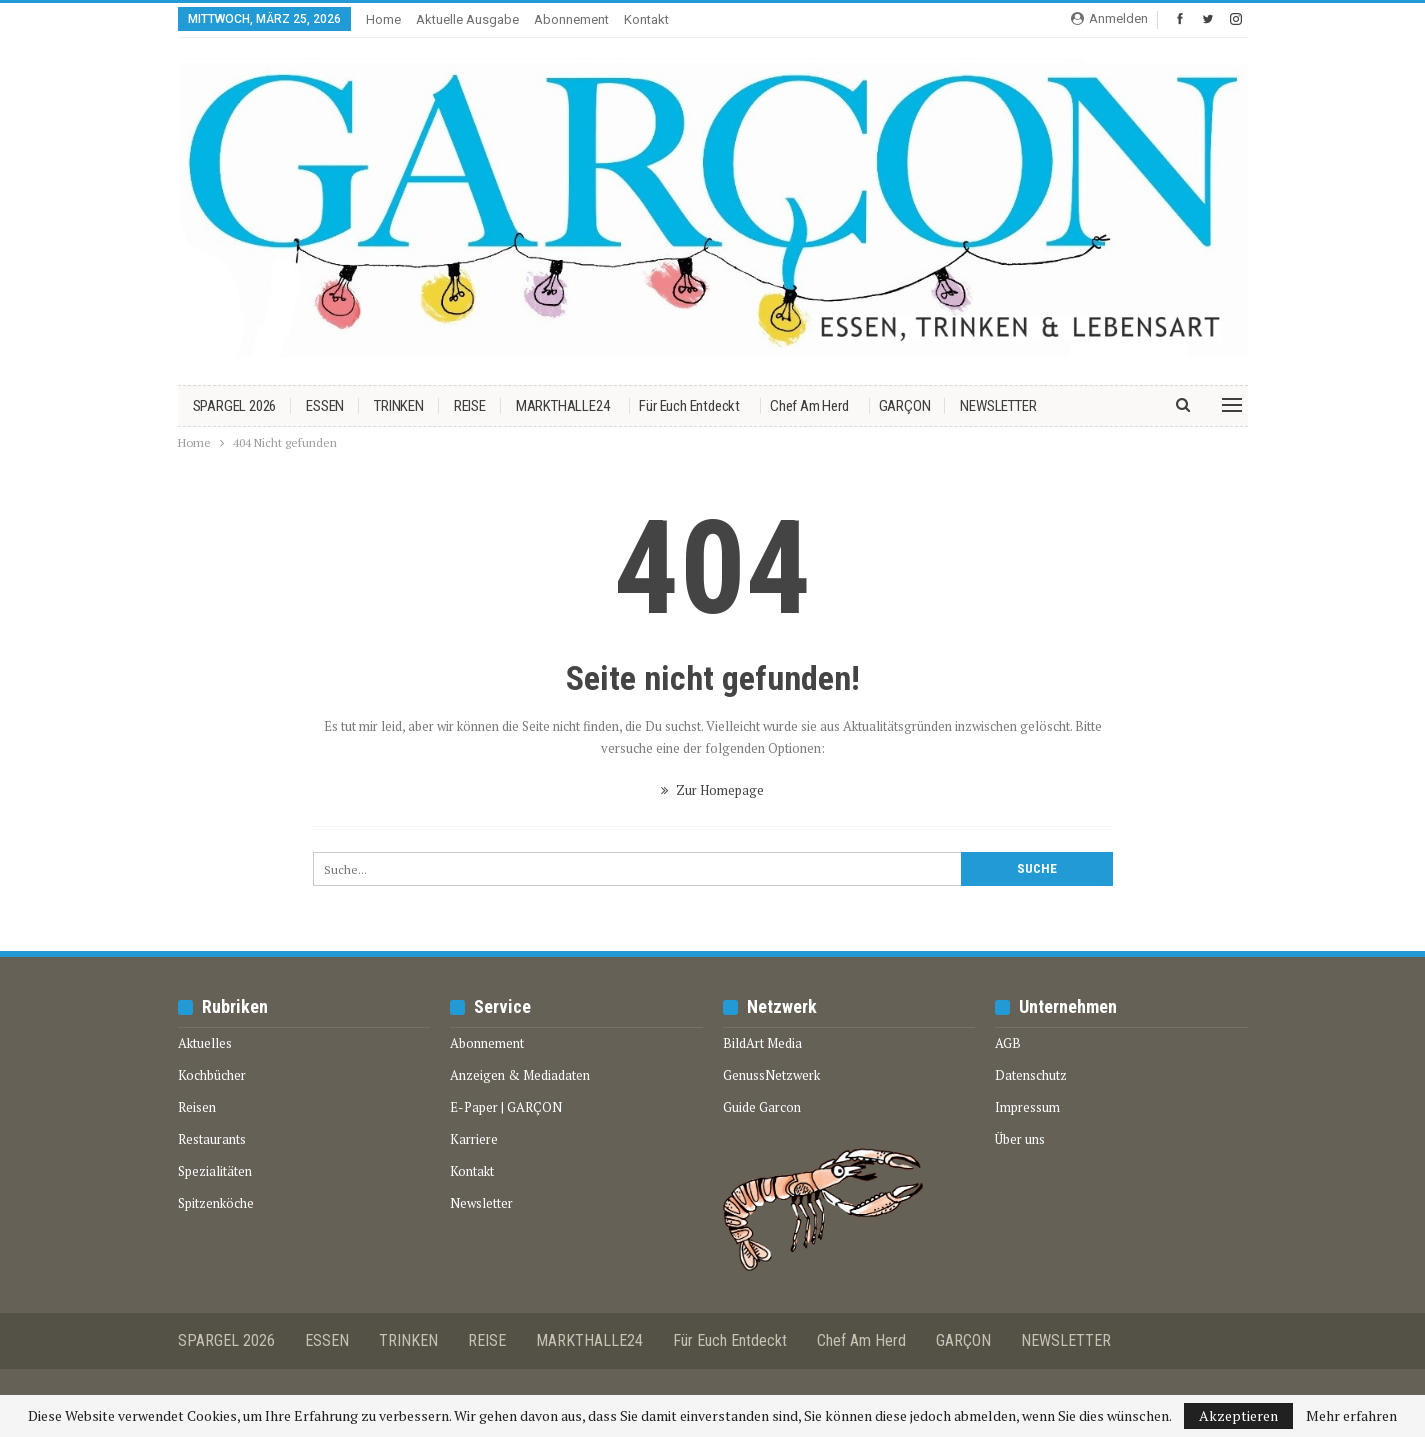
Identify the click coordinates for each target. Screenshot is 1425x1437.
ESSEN (325, 406)
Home (383, 19)
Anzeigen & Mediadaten (520, 1075)
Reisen (197, 1107)
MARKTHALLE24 (563, 406)
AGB (1008, 1043)
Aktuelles (205, 1043)
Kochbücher (212, 1075)
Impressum (1027, 1107)
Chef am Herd (809, 406)
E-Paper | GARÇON (506, 1107)
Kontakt (646, 19)
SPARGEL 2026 (235, 406)
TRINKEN (399, 406)
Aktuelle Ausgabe (467, 19)
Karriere (474, 1139)
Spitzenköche (216, 1203)
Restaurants (212, 1139)
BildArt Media (762, 1043)
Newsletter (481, 1203)
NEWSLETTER (998, 406)
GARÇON (905, 406)
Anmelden (1109, 18)
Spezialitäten (215, 1171)
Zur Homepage (712, 790)
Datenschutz (1031, 1075)
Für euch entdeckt (689, 406)
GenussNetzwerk (771, 1075)
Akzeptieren (1238, 1415)
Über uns (1020, 1139)
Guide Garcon (762, 1107)
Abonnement (571, 19)
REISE (470, 406)
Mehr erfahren (1351, 1416)
